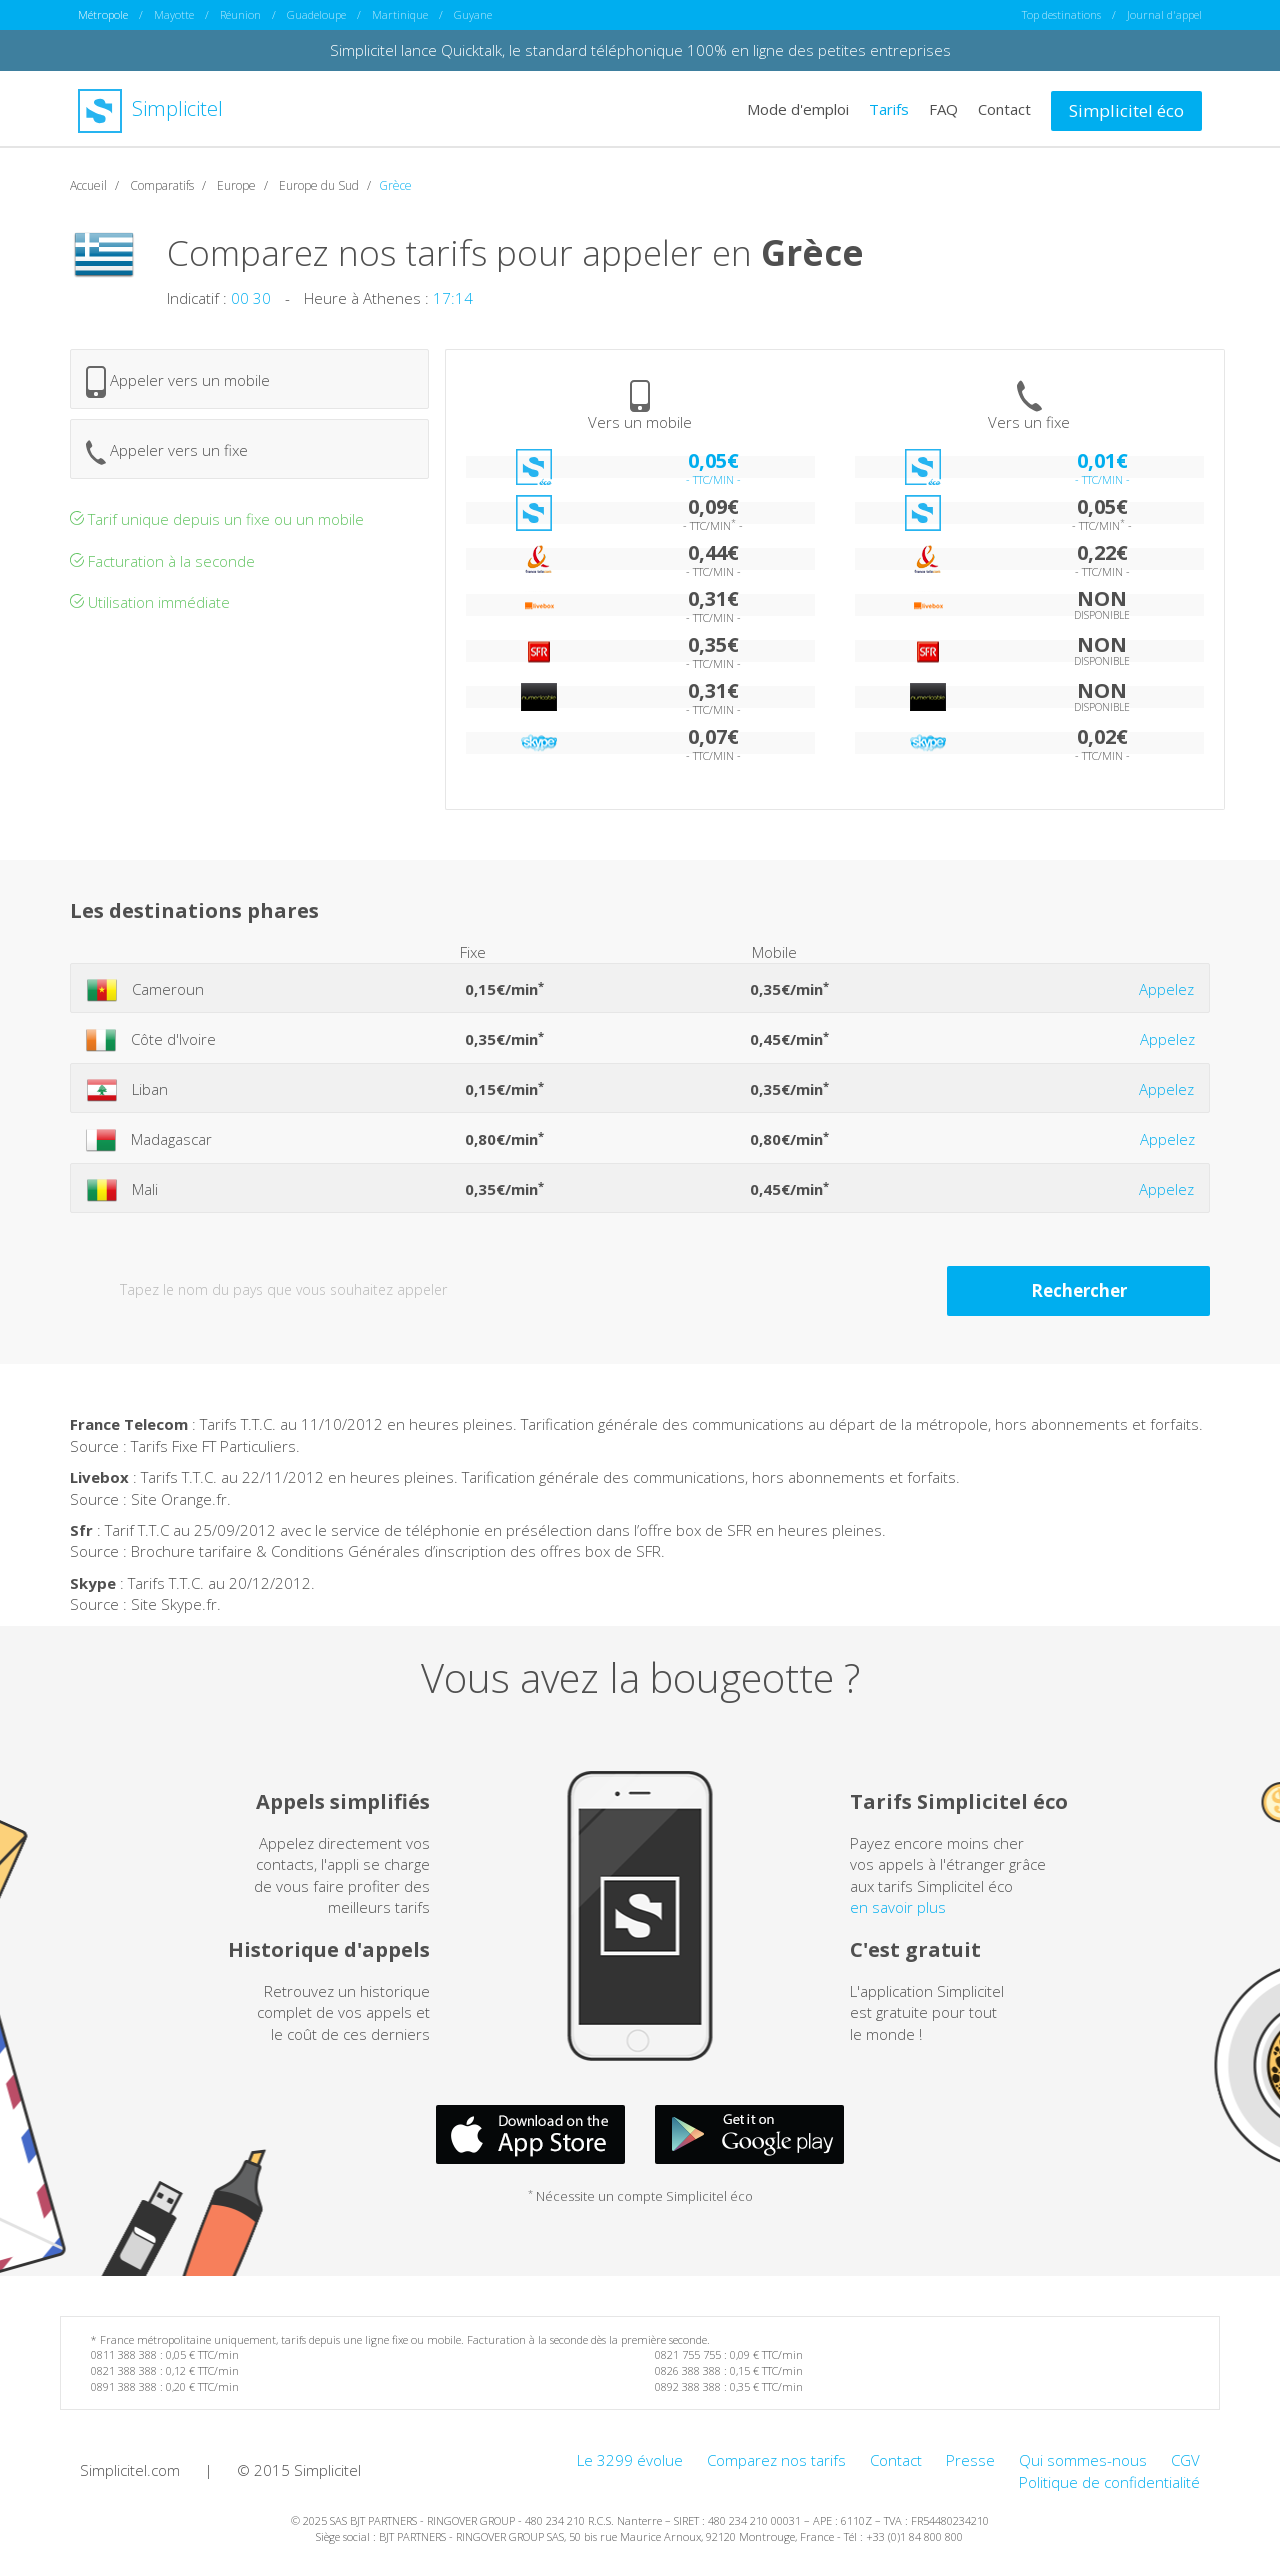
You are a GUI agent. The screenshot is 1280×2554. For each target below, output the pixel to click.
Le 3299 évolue (630, 2460)
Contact (1004, 108)
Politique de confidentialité (1109, 2481)
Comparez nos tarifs (776, 2460)
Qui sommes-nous (1083, 2460)
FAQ (943, 108)
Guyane (473, 14)
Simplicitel (150, 108)
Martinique (400, 14)
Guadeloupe (316, 14)
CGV (1185, 2460)
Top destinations (1061, 14)
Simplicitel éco (1126, 109)
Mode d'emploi (798, 108)
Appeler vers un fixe (167, 451)
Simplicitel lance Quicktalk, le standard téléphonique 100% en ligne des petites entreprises (640, 50)
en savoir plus (898, 1907)
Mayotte (174, 14)
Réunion (240, 14)
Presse (970, 2460)
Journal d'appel (1164, 14)
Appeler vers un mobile (178, 382)
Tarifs (889, 108)
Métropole (103, 14)
